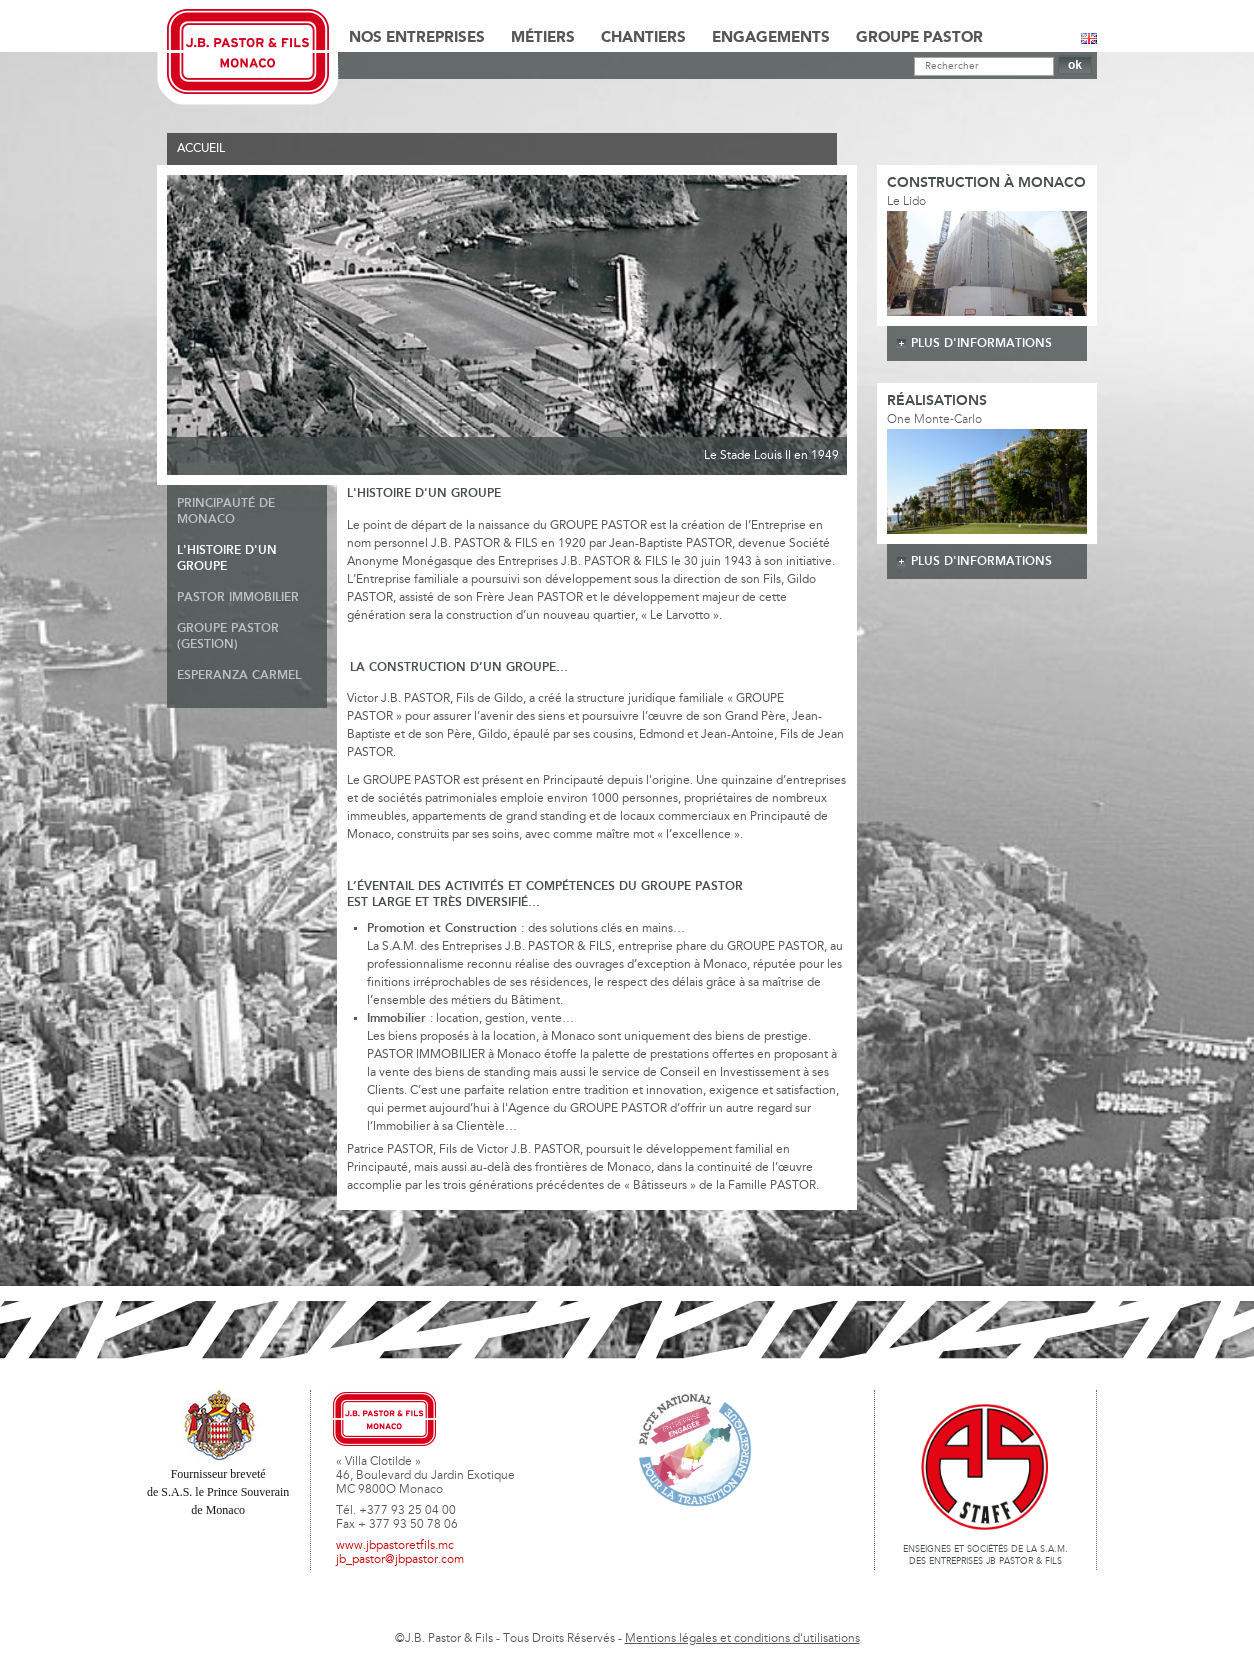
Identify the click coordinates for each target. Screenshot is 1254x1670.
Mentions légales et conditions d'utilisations (742, 1639)
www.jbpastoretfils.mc (395, 1546)
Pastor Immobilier (238, 597)
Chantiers (643, 38)
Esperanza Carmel (239, 675)
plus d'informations (981, 343)
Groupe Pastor (919, 38)
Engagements (771, 38)
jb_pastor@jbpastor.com (400, 1560)
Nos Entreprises (417, 38)
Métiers (543, 38)
